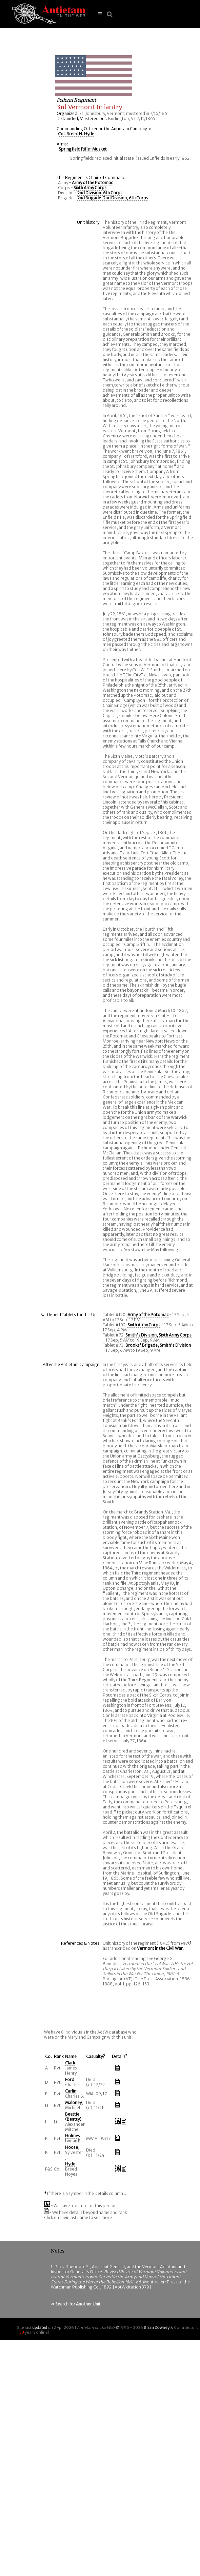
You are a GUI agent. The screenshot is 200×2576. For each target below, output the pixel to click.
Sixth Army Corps (90, 187)
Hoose (71, 2147)
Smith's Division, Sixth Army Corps (158, 1334)
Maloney (73, 2102)
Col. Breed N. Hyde (76, 133)
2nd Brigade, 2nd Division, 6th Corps (112, 197)
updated (39, 2327)
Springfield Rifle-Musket (83, 149)
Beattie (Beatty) (73, 2117)
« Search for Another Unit (76, 2303)
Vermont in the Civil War (160, 1948)
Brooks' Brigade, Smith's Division (158, 1345)
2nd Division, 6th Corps (99, 192)
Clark (70, 2062)
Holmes (72, 2135)
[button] (100, 14)
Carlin (70, 2091)
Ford (69, 2079)
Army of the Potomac (92, 182)
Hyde (70, 2163)
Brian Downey (156, 2327)
